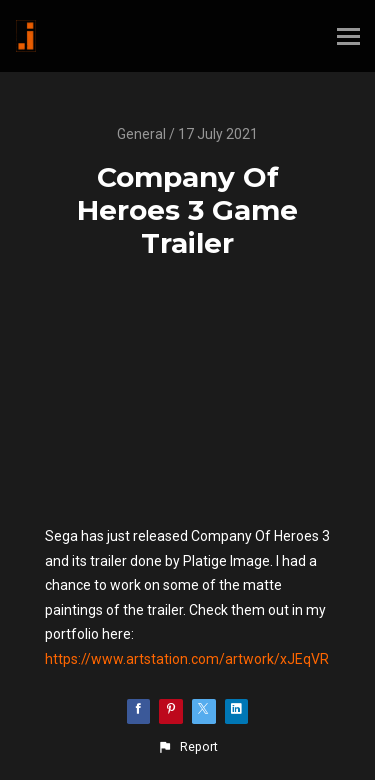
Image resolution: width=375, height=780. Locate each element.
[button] (187, 747)
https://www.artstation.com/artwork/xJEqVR (187, 659)
